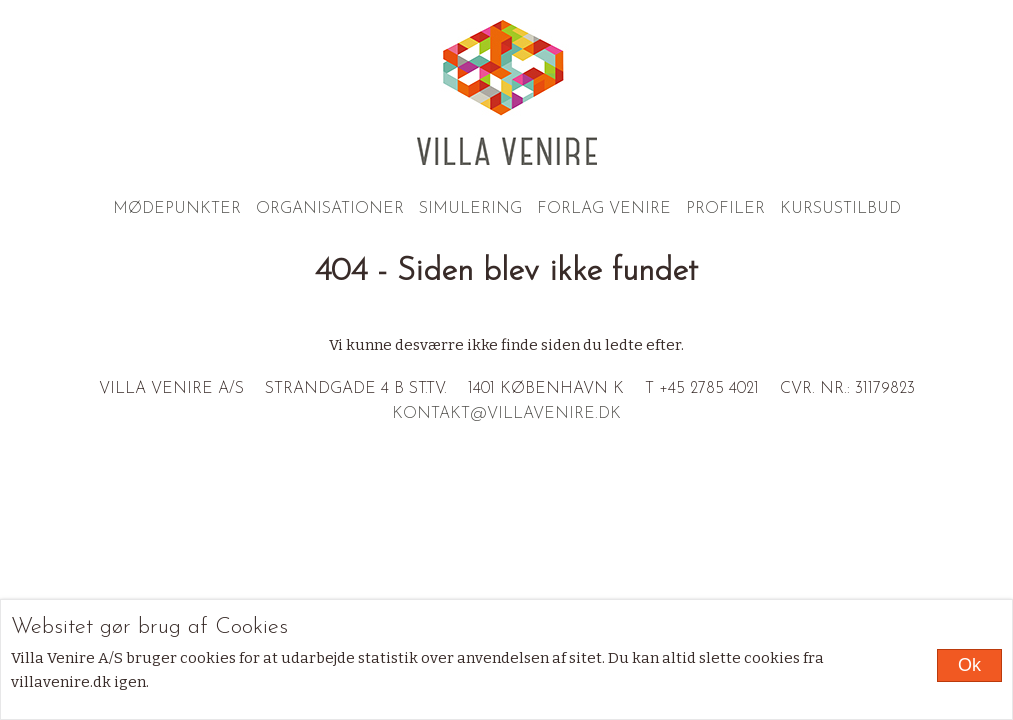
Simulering (470, 209)
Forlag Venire (604, 209)
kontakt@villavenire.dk (506, 414)
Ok (969, 665)
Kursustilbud (840, 209)
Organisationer (330, 209)
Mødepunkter (177, 209)
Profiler (725, 209)
